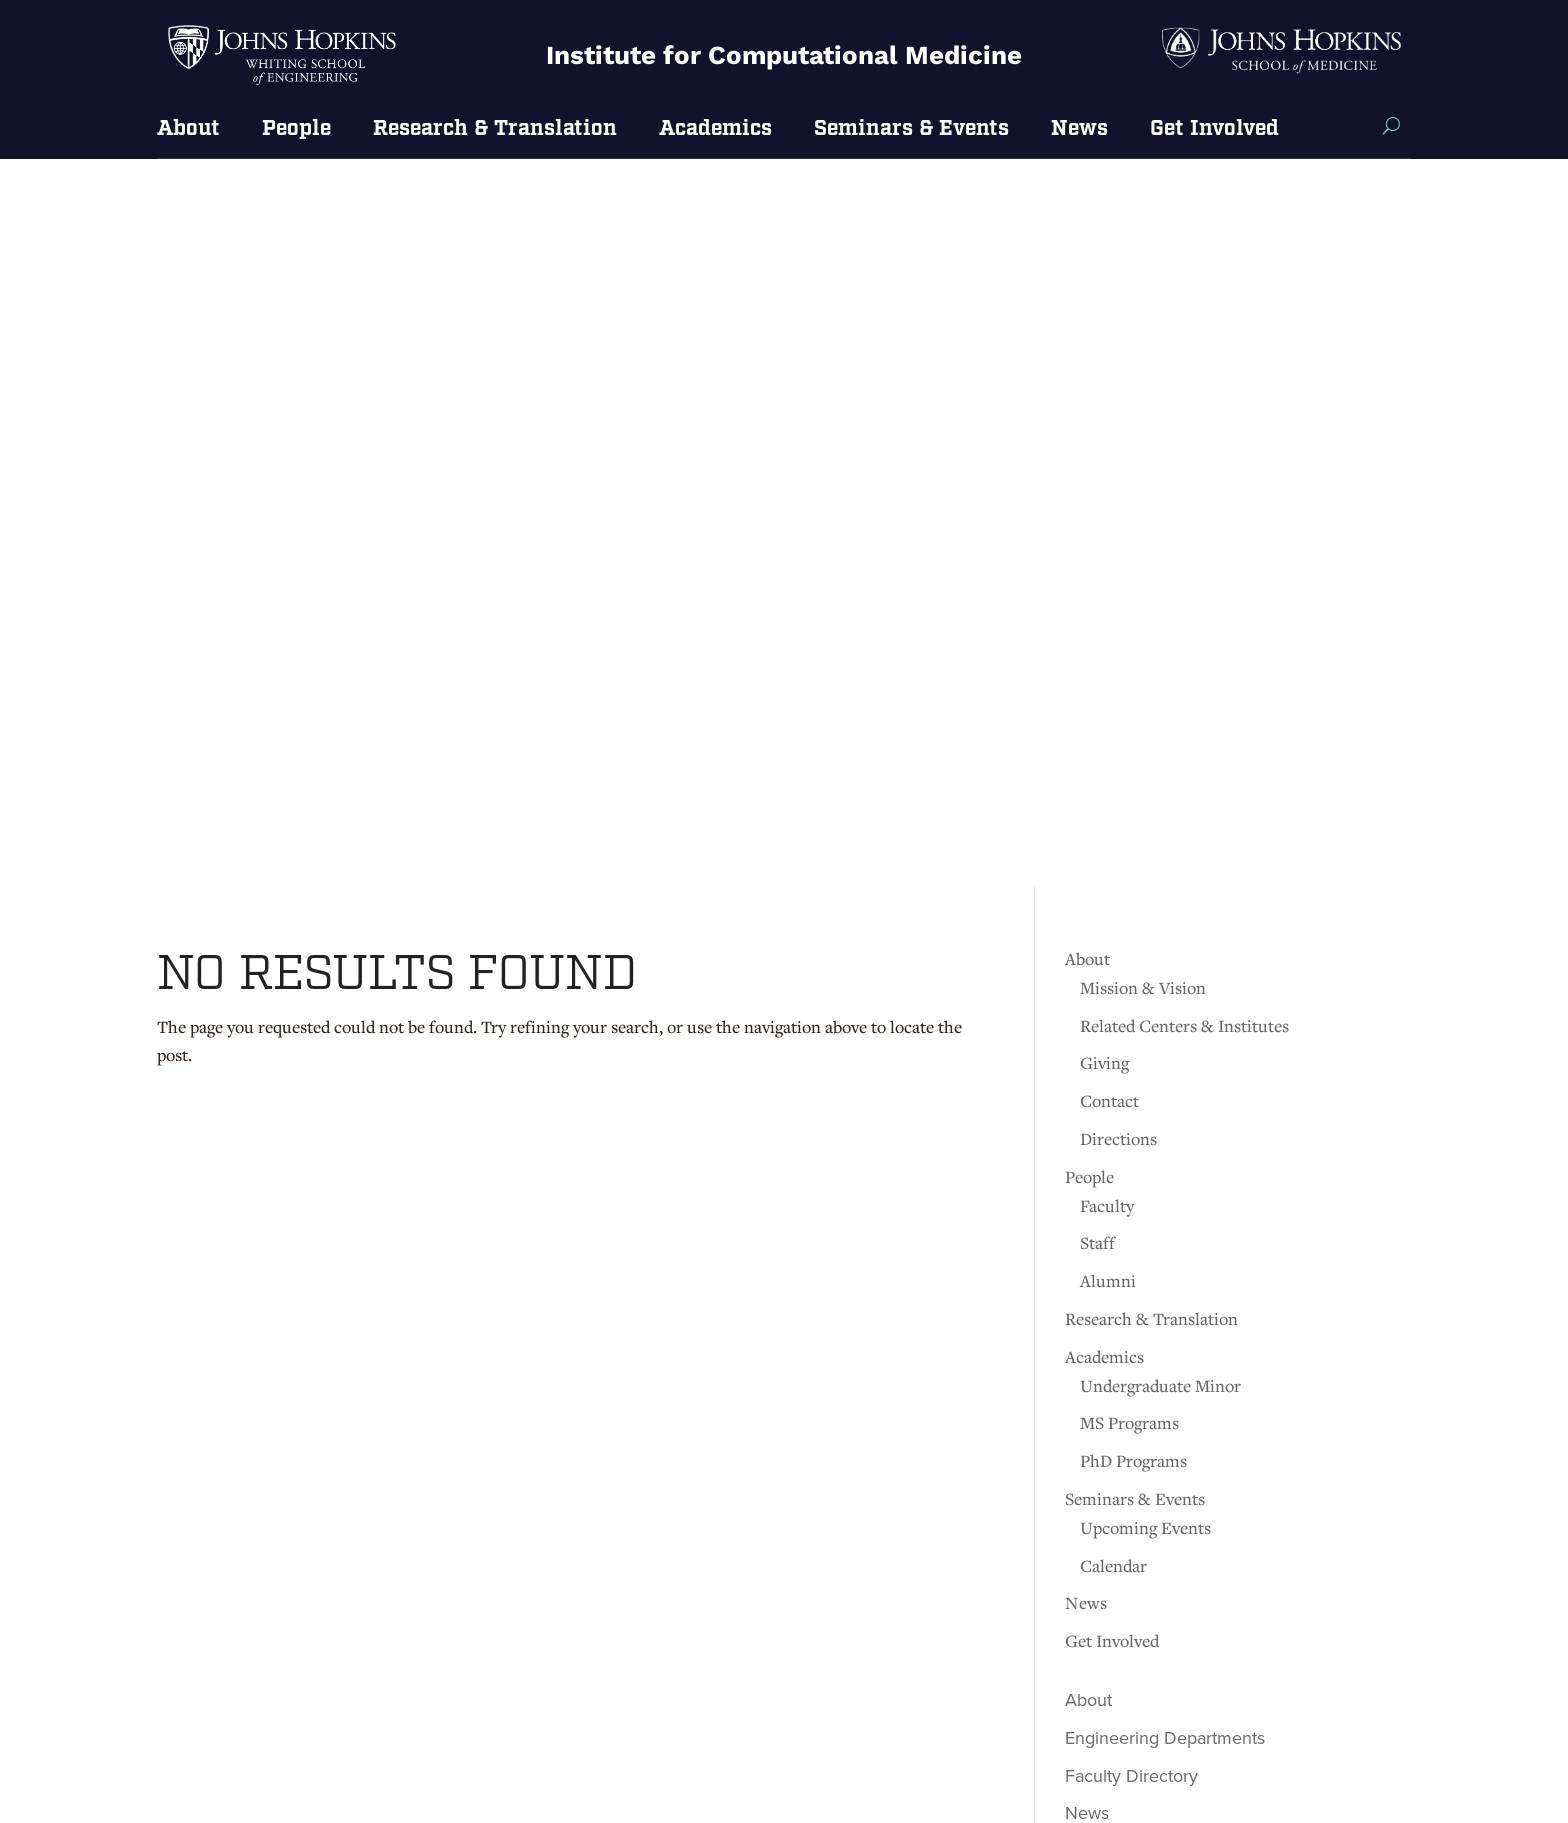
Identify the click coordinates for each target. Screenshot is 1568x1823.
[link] (282, 83)
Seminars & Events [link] (911, 130)
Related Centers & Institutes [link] (1184, 296)
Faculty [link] (1107, 476)
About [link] (188, 130)
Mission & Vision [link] (1143, 259)
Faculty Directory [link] (1131, 1047)
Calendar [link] (1113, 836)
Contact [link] (1109, 372)
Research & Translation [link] (495, 130)
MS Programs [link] (1129, 694)
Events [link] (1091, 1123)
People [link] (296, 130)
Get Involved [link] (1214, 130)
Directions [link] (1118, 410)
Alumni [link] (1108, 552)
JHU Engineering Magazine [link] (1172, 1161)
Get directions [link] (220, 1596)
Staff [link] (1097, 514)
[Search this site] (1391, 125)
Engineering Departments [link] (1165, 1009)
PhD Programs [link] (1133, 732)
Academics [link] (715, 130)
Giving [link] (1104, 334)
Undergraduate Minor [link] (1160, 656)
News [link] (1079, 130)
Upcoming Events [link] (1145, 798)
